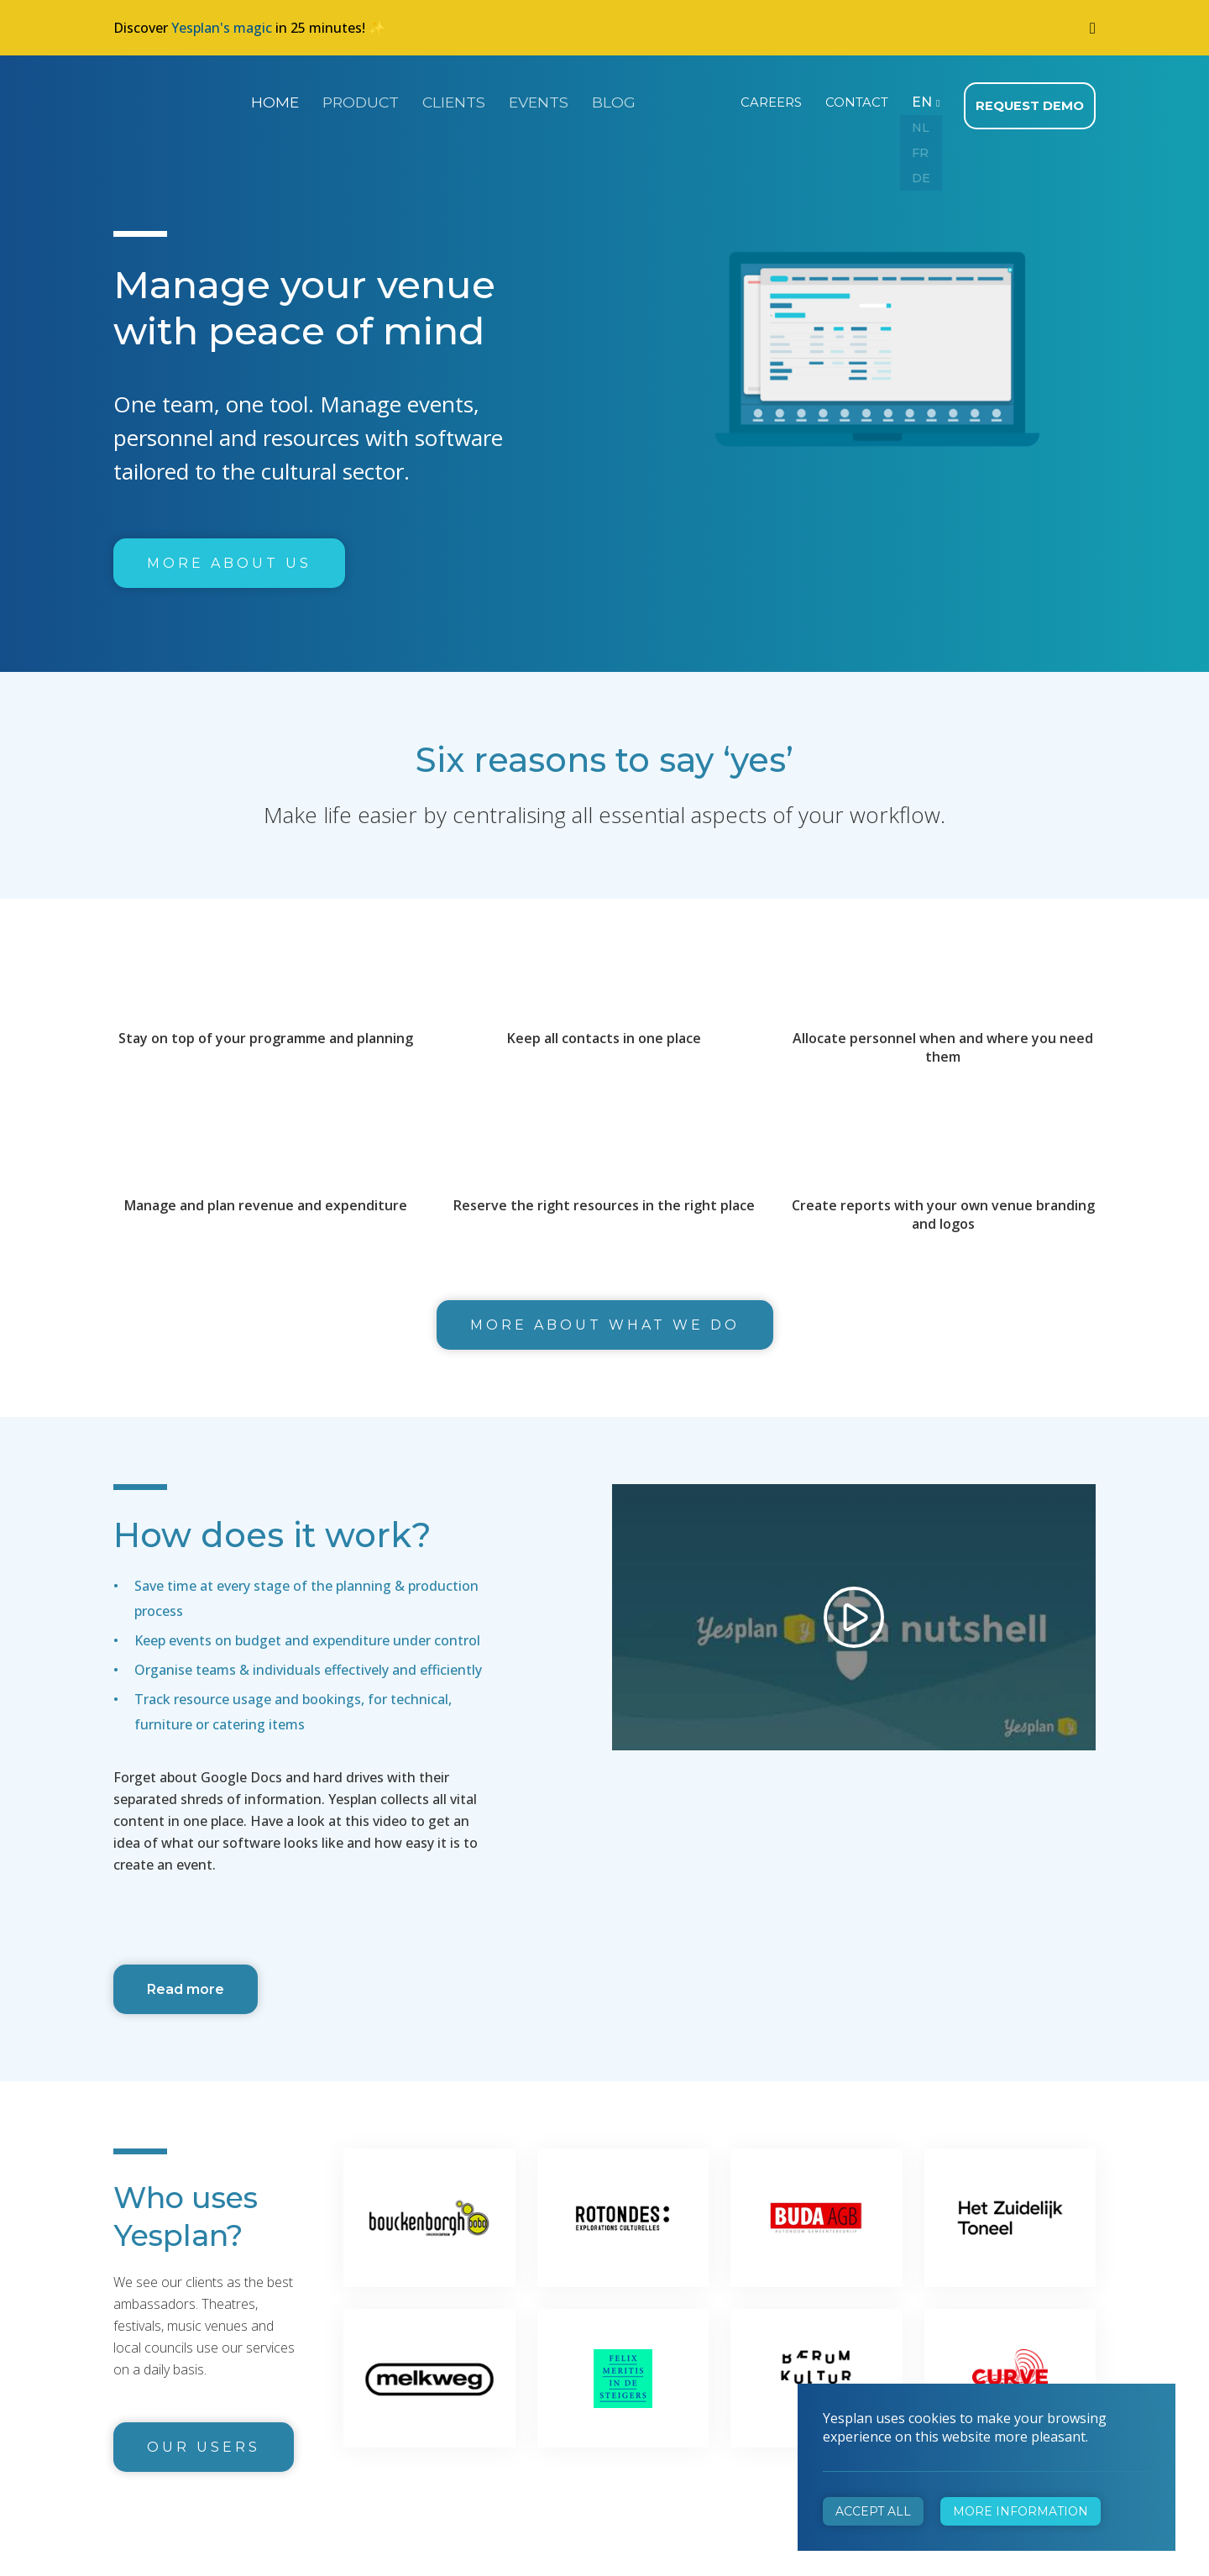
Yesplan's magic (221, 27)
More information (1020, 2511)
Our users (203, 2442)
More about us (229, 558)
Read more (185, 1984)
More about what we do (605, 1320)
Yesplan (176, 99)
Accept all (873, 2511)
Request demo (1032, 100)
